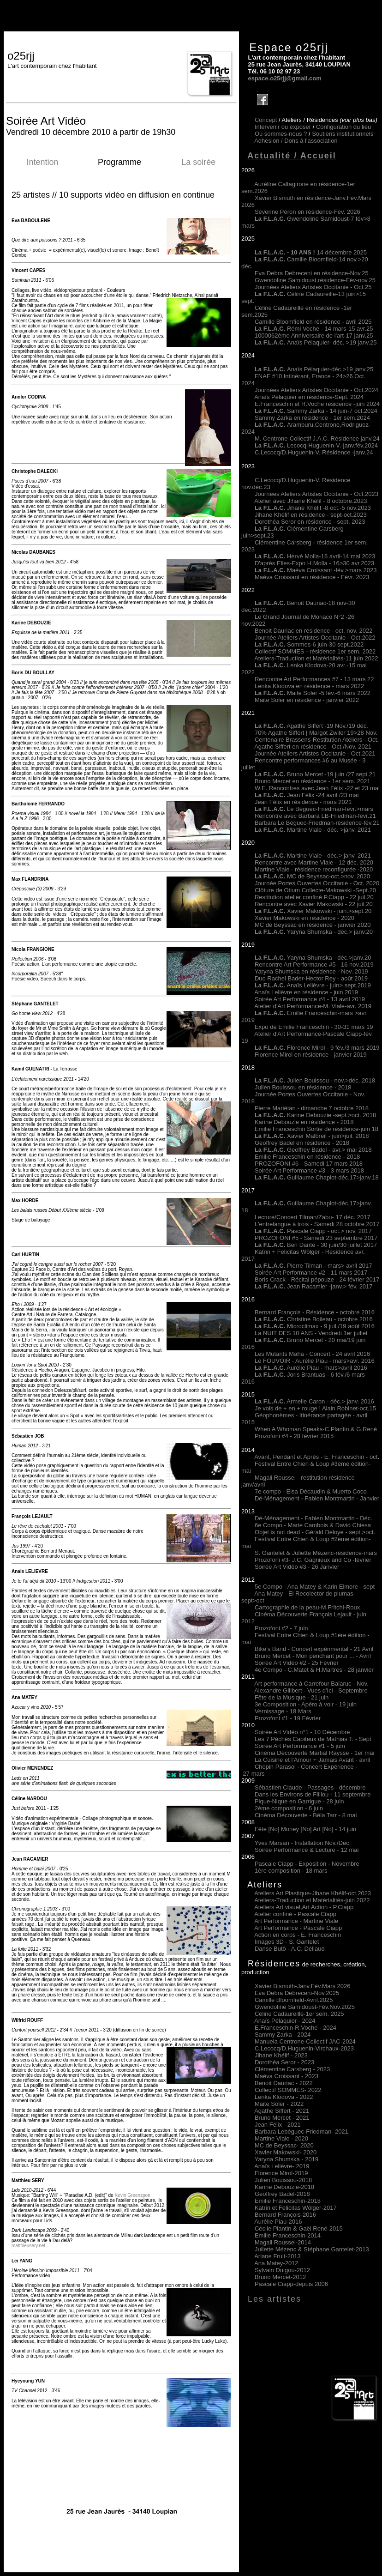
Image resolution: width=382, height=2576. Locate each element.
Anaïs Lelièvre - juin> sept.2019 (313, 985)
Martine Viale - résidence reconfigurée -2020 (314, 869)
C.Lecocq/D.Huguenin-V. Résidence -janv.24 (314, 452)
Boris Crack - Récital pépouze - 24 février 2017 (317, 1279)
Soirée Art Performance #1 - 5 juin (300, 1745)
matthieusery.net (28, 2245)
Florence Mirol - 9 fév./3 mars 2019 (317, 1047)
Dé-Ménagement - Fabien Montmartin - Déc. (313, 1518)
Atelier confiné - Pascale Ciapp (295, 1914)
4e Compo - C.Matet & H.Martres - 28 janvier (314, 1669)
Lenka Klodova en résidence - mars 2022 (309, 686)
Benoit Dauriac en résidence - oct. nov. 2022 (314, 630)
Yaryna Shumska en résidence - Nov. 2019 (311, 971)
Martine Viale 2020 (281, 2138)
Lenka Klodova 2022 (284, 2096)
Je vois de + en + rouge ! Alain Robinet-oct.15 (315, 1408)
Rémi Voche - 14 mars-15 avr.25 (314, 328)
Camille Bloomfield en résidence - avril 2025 (313, 321)
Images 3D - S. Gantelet (287, 1941)
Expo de (266, 1026)
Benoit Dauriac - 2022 (284, 2083)
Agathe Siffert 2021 (281, 2110)
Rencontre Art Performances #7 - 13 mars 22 (314, 679)
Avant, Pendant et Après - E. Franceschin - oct (315, 1456)
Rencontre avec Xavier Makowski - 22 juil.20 (314, 904)
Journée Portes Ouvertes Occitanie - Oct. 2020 (317, 883)
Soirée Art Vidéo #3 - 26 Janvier (297, 1566)
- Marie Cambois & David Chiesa (326, 1525)
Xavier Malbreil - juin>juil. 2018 (312, 1135)
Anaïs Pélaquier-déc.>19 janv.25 (314, 369)
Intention (42, 162)
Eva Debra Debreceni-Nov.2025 (297, 1992)
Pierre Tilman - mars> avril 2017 (313, 1265)
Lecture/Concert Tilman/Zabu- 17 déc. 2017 (312, 1217)
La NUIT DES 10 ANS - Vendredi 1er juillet (311, 1333)
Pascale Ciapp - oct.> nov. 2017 (313, 1231)
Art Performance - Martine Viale (296, 1920)
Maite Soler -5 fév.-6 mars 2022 (312, 692)
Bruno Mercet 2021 (282, 2117)
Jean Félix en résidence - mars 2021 (303, 801)
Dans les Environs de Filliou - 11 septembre (312, 1794)
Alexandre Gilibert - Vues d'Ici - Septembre (311, 1690)
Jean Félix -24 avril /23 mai (306, 795)
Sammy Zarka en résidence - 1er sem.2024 (312, 417)
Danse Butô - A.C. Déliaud (290, 1948)
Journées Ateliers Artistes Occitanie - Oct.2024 (316, 390)
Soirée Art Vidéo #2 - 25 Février (297, 1662)
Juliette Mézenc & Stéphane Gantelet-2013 (312, 2249)
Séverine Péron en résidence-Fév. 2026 (307, 211)
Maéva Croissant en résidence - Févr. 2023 (312, 577)
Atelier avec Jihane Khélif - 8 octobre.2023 (310, 500)
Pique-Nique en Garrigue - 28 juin (299, 1801)
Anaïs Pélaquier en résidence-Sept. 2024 (309, 396)
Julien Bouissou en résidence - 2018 (303, 1087)
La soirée (198, 162)
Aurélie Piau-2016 (278, 2221)
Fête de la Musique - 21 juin (291, 1697)
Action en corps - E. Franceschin (297, 1934)
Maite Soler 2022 (279, 2103)
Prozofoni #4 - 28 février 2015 (294, 1436)
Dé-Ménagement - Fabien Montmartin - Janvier (317, 1498)
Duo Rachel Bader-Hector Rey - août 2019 (311, 978)
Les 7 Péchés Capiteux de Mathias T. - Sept (313, 1738)
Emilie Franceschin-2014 (288, 2235)
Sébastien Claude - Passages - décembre (310, 1787)
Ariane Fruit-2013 (277, 2256)
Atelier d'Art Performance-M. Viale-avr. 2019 (312, 1006)
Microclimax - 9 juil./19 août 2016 (315, 1326)
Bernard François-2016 (285, 2214)
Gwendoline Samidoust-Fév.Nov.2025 (305, 2006)
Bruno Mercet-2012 (280, 2277)
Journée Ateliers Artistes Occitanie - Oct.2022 (315, 637)
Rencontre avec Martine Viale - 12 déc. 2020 (314, 862)
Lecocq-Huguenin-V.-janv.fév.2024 (332, 445)
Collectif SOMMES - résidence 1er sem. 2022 (315, 651)
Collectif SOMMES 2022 (288, 2089)
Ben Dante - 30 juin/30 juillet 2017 (316, 1244)
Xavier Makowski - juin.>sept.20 (313, 910)
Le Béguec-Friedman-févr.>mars (314, 808)
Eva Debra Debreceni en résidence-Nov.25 (312, 273)
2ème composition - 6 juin (289, 1808)
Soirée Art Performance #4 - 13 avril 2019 (310, 999)
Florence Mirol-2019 (281, 2173)
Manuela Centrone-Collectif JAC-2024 (305, 2041)
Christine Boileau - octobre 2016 (314, 1319)
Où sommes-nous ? (281, 133)
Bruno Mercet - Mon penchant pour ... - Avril (313, 1655)
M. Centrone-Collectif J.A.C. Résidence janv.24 (317, 438)
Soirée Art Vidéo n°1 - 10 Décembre (302, 1732)
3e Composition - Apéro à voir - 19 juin (306, 1704)
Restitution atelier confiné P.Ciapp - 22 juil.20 (314, 897)
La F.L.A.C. (271, 445)
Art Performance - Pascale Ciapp (298, 1927)
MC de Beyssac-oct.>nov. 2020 (312, 876)
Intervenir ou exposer (283, 126)
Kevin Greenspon (132, 2195)
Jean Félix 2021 (278, 2124)
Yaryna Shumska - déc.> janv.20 (329, 931)
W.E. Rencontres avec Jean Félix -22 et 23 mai (317, 788)
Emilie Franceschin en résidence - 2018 (307, 1156)
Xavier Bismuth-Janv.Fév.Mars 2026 (303, 1986)
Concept (266, 119)
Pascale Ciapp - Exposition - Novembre (307, 1863)
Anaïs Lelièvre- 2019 (281, 2166)
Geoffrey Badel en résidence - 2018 (302, 1142)
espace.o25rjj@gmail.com (284, 78)
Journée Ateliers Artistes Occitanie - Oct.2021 (315, 753)
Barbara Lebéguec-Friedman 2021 (301, 2131)
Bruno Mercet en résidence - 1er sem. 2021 (312, 781)
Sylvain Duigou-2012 (282, 2270)
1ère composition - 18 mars (291, 1870)
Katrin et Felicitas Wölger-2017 (296, 2207)
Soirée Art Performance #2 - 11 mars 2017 (311, 1272)
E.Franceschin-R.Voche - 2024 (295, 2027)
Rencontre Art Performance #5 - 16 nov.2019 (314, 964)
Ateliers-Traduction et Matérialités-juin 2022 (312, 1900)
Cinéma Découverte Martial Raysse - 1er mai (314, 1752)
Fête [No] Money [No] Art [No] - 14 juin (305, 1829)
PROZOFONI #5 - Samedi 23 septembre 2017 (316, 1237)
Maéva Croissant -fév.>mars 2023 (331, 570)
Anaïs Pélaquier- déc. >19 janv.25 (316, 342)
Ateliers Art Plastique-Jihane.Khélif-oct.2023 (312, 1893)
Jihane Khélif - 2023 (281, 2055)
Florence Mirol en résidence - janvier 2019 (311, 1054)
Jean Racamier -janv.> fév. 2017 (314, 1286)
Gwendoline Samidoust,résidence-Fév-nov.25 (315, 280)
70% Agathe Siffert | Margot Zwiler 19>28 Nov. (316, 732)
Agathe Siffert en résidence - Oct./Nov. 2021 (312, 746)
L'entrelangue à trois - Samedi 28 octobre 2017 (317, 1224)
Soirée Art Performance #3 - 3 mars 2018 (309, 1170)
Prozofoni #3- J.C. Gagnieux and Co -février (313, 1559)
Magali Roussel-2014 (283, 2242)
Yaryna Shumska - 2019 (287, 2159)
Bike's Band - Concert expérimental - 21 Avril (314, 1648)
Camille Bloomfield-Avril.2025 (294, 1999)
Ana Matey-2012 (276, 2263)
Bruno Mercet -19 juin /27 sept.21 (315, 774)
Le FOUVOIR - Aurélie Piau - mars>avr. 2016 (315, 1360)
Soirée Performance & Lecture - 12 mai (306, 1849)
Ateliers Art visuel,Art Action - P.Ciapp (303, 1907)
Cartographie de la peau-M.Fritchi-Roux (307, 1607)
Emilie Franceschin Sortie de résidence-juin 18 (316, 1128)
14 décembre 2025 (311, 252)
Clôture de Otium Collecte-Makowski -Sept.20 (315, 890)
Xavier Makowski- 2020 (285, 2152)
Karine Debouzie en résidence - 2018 (304, 1122)
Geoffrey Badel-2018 (282, 2193)
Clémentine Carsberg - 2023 (292, 2069)
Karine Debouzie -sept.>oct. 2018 (315, 1115)
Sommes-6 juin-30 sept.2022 (309, 644)
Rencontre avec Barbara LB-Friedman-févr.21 (315, 815)
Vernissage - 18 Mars (283, 1711)
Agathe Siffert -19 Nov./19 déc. (311, 725)
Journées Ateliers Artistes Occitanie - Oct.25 (313, 287)
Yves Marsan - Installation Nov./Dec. (303, 1842)
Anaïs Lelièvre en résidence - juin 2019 (306, 992)
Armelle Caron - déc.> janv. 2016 (314, 1401)
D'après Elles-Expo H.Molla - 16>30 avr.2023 (314, 563)
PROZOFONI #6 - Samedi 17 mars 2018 (309, 1163)
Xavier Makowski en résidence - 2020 (304, 917)
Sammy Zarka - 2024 (282, 2034)
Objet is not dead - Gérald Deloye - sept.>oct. (315, 1532)
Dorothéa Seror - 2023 (284, 2062)
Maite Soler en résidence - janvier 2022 (307, 699)
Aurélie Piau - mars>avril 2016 (311, 1367)
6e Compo (268, 1525)
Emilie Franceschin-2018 (288, 2200)
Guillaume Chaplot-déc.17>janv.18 (317, 1177)
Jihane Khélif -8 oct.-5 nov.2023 (329, 507)
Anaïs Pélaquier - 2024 (284, 2020)
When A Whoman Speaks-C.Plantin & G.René (316, 1429)
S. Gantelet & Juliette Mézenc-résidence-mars (316, 1552)
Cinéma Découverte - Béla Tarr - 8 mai (306, 1815)
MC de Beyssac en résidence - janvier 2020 (312, 924)
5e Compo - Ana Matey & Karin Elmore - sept (315, 1586)
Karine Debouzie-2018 (284, 2186)
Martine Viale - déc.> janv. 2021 (313, 855)
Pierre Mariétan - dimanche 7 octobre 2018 (312, 1108)
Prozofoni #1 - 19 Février (288, 1718)
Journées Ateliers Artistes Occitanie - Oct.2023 (316, 493)
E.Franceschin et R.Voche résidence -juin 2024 (317, 403)
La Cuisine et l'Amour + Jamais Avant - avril (312, 1759)
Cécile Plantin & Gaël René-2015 (299, 2228)
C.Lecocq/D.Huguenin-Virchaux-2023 (304, 2048)
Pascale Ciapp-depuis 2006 (291, 2283)
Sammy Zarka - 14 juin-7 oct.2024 (316, 410)
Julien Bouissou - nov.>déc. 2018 (315, 1080)
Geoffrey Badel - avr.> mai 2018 (313, 1149)
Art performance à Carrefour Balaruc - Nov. (311, 1683)
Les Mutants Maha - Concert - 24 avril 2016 (312, 1353)
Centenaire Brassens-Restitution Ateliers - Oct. (317, 739)
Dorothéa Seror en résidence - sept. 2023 (310, 521)
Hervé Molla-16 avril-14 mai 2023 (331, 556)
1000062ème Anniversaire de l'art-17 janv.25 (314, 335)
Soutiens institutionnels (342, 133)
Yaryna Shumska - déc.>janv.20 (328, 957)
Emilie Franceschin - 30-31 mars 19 (325, 1026)
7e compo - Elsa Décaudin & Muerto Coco (311, 1491)
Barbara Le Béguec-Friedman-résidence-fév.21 (317, 822)
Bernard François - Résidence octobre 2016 (315, 1312)
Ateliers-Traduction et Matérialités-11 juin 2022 (316, 658)
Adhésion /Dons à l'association (295, 140)
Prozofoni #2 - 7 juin (281, 1628)
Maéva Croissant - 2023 (286, 2076)
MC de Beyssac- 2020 (284, 2145)
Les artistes (274, 2299)
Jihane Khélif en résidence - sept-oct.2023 (311, 514)
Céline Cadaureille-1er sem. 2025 (299, 2013)
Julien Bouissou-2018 (283, 2180)
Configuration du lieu (343, 126)
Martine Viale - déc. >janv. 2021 (313, 829)
